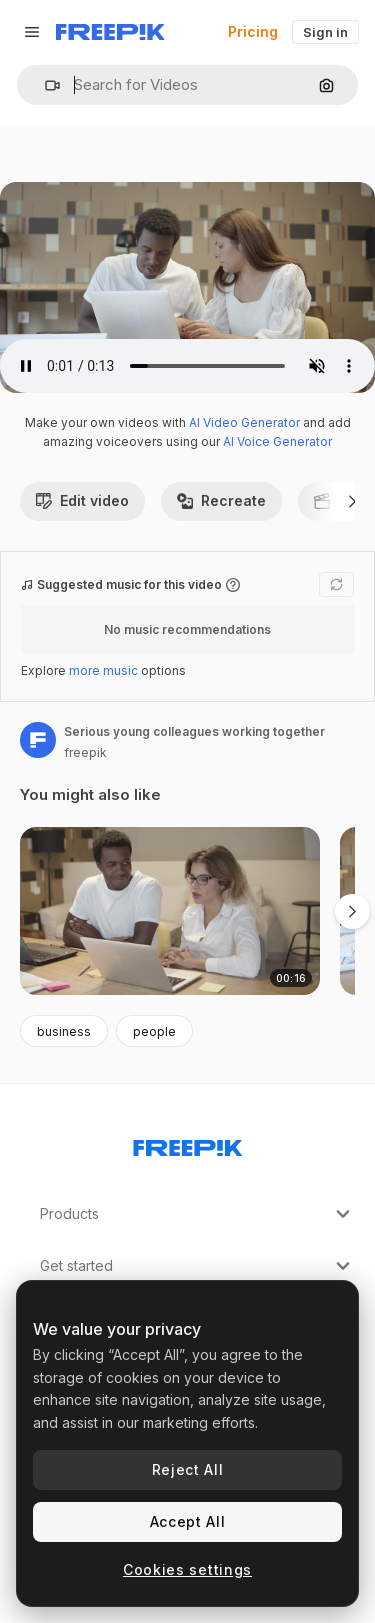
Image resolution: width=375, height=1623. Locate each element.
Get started (197, 1266)
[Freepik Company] (188, 1144)
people (154, 1031)
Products (197, 1214)
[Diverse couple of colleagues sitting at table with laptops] (170, 911)
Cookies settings (187, 1569)
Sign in (325, 32)
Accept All (188, 1521)
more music (103, 670)
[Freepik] (110, 32)
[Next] (352, 501)
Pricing (253, 31)
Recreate (221, 500)
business (64, 1031)
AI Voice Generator (277, 441)
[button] (44, 85)
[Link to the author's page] (38, 740)
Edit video (82, 500)
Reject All (188, 1469)
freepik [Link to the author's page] (85, 752)
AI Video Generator (244, 422)
